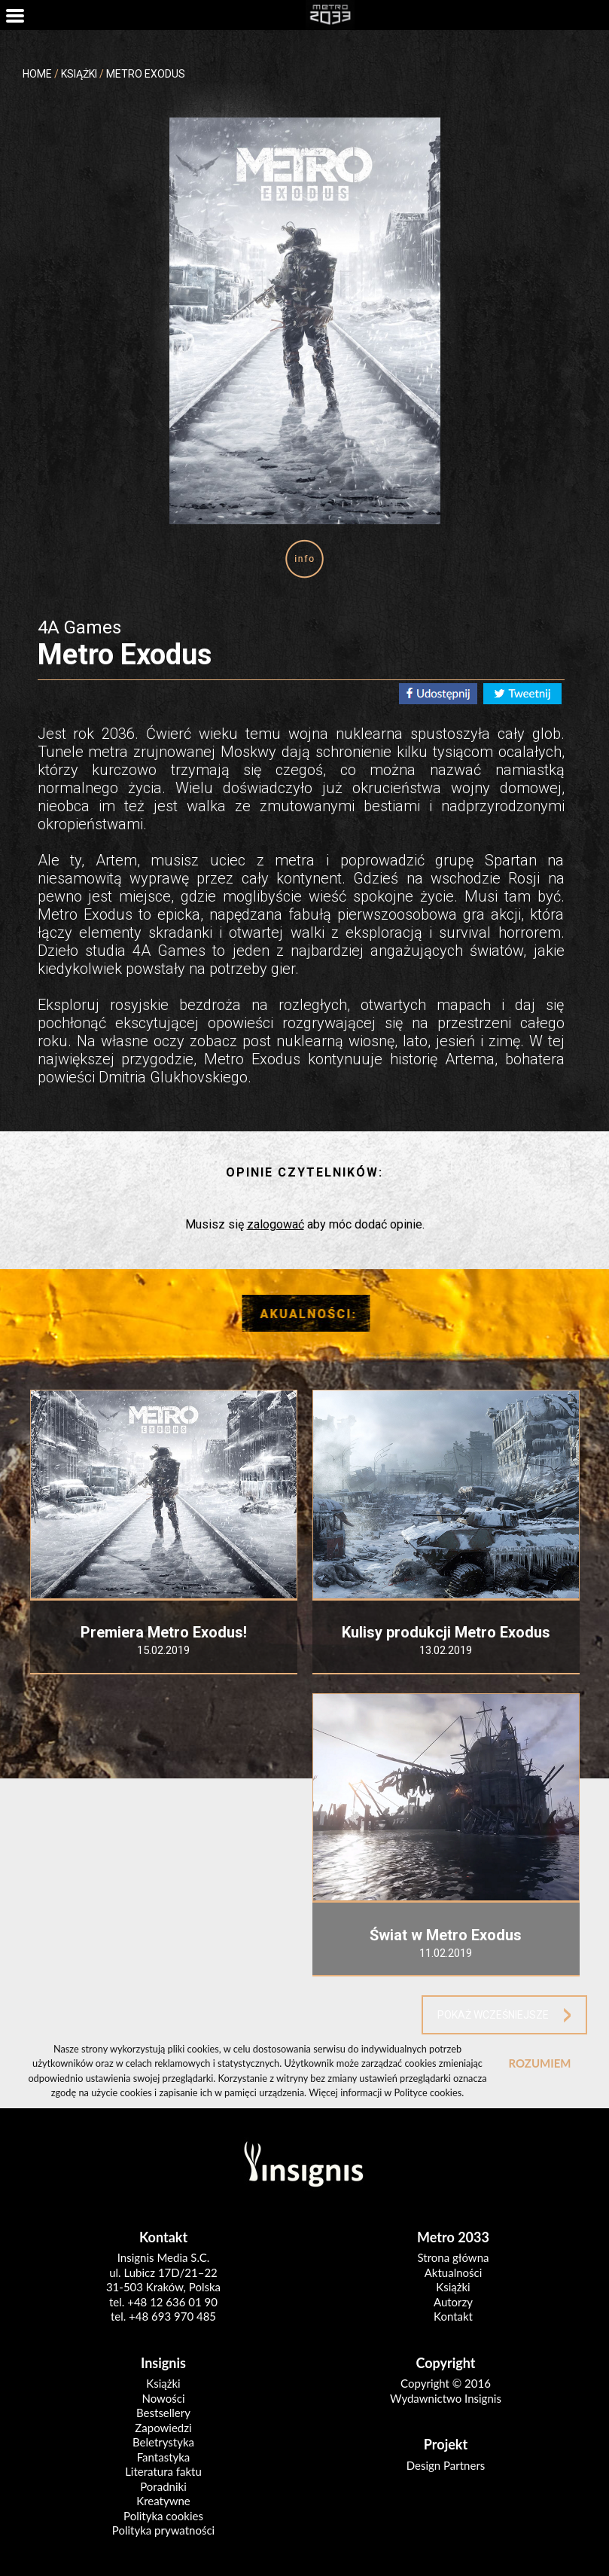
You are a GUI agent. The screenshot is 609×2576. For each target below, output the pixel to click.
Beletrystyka (163, 2442)
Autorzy (453, 2302)
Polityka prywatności (163, 2530)
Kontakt (453, 2316)
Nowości (163, 2398)
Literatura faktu (163, 2471)
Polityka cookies (163, 2516)
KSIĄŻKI (79, 74)
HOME (37, 74)
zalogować (275, 1224)
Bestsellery (163, 2412)
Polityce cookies (427, 2092)
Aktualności (454, 2272)
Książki (453, 2287)
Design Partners (446, 2465)
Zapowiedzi (163, 2427)
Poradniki (163, 2486)
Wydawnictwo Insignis (445, 2398)
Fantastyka (163, 2457)
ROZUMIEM (539, 2063)
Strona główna (453, 2257)
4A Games (79, 627)
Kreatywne (163, 2500)
